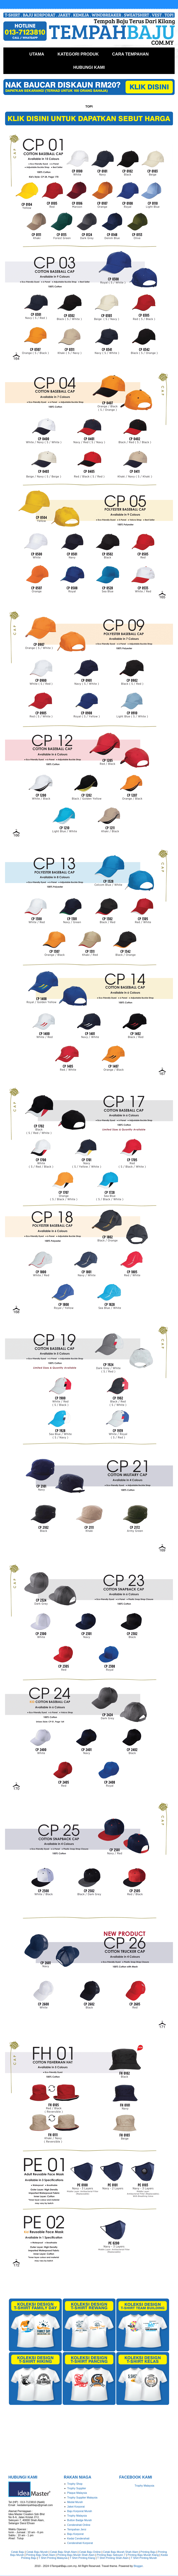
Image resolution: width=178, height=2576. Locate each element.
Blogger (138, 2566)
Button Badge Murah (79, 2520)
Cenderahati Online (78, 2524)
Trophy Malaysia (77, 2515)
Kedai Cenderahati (78, 2538)
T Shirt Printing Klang (82, 2558)
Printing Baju (148, 2551)
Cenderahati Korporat (80, 2543)
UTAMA (36, 54)
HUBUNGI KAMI (89, 67)
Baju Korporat (75, 2534)
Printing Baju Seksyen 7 (111, 2555)
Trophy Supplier (76, 2488)
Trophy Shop (74, 2483)
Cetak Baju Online (90, 2551)
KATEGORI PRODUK (78, 54)
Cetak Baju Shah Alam (63, 2551)
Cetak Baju (17, 2551)
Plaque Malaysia (77, 2492)
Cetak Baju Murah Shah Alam (120, 2551)
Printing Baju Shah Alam (40, 2555)
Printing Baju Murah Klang (143, 2555)
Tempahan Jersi (76, 2529)
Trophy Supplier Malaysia (82, 2497)
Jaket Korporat (76, 2506)
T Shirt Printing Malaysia (53, 2558)
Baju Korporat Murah (79, 2511)
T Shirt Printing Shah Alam (113, 2558)
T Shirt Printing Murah (144, 2558)
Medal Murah (75, 2502)
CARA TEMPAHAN (130, 54)
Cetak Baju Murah (37, 2551)
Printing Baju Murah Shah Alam (76, 2555)
